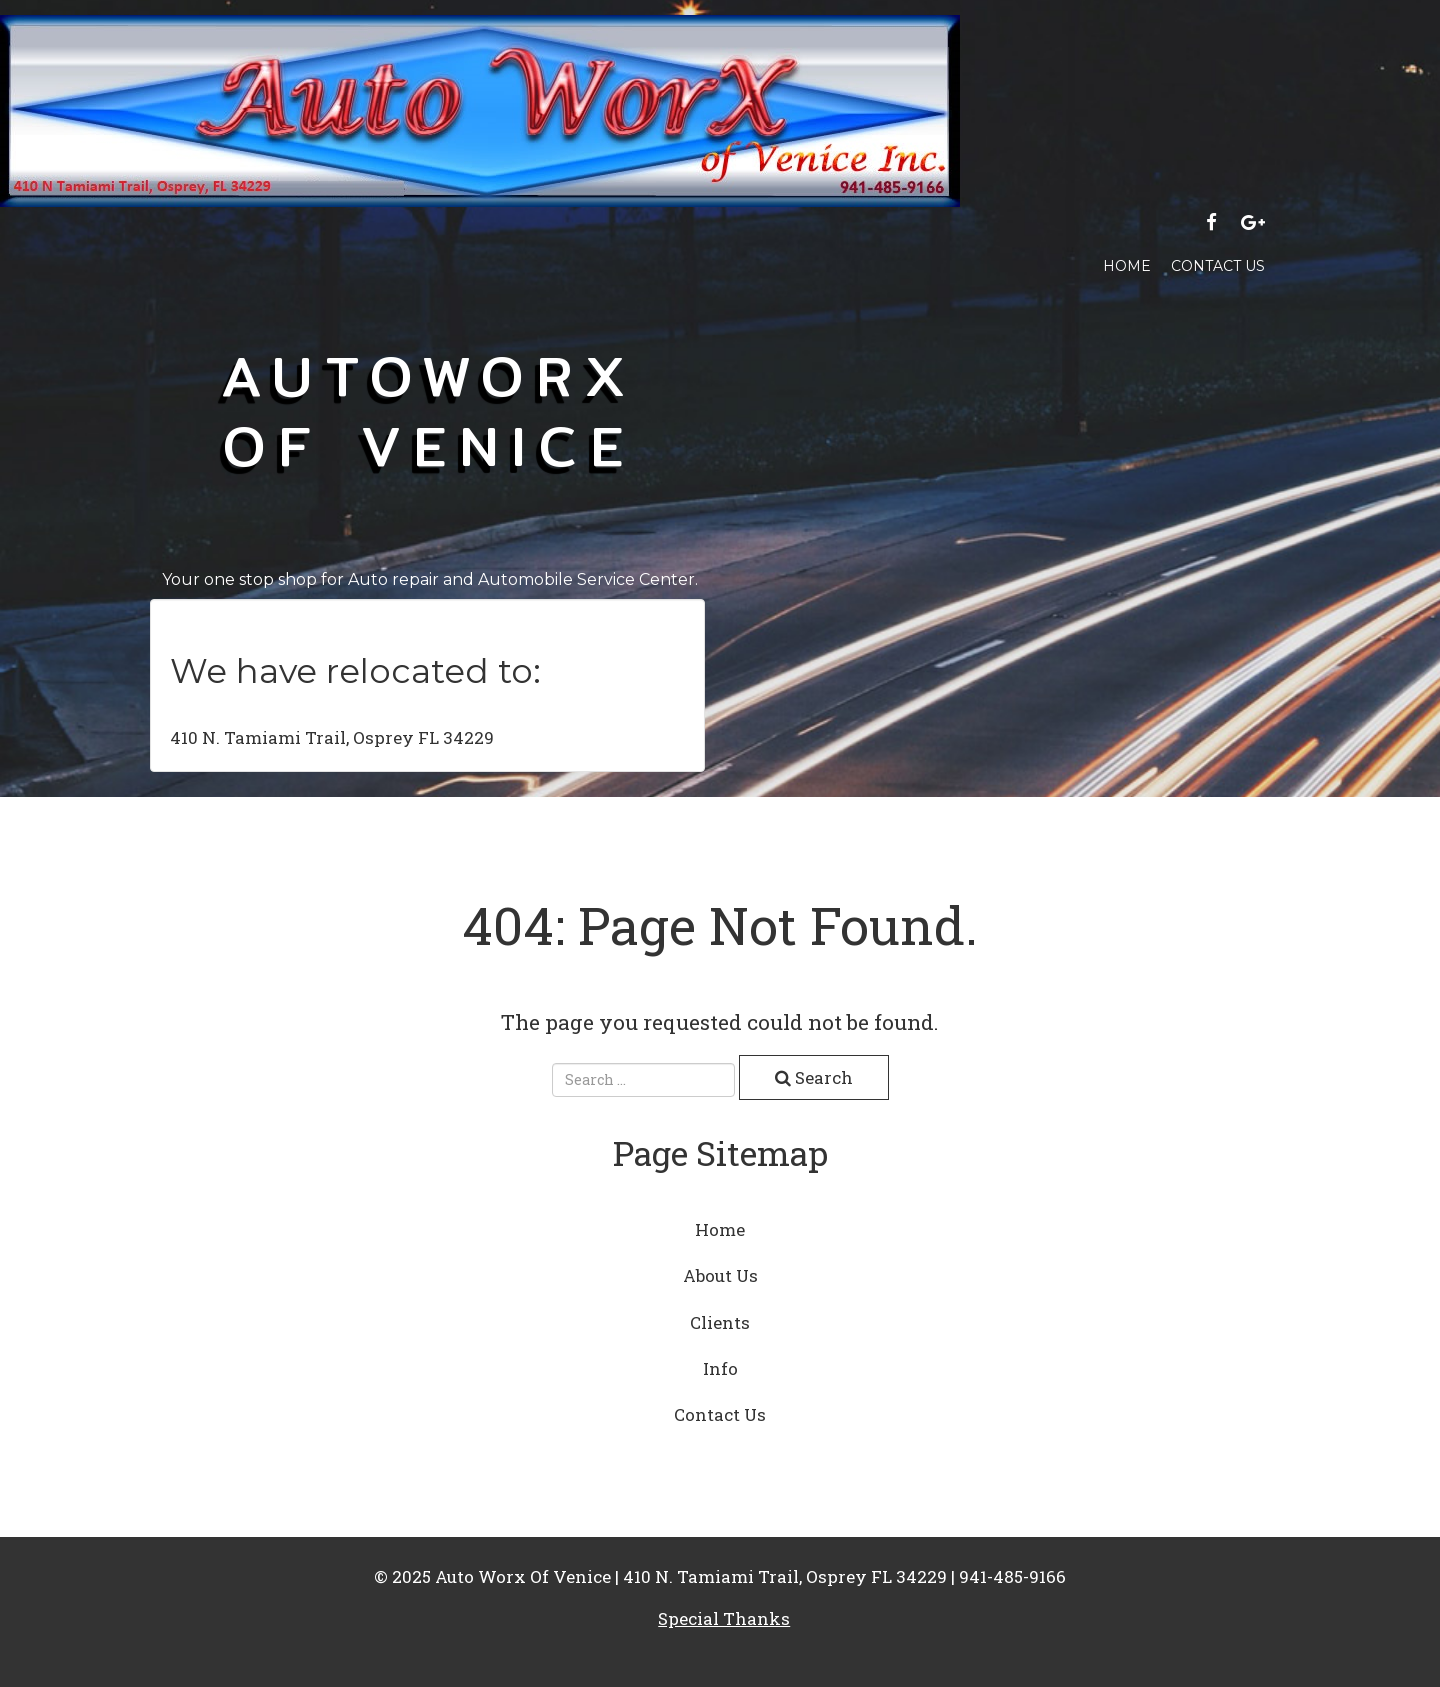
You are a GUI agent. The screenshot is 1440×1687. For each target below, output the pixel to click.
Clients (720, 1322)
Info (720, 1368)
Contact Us (1218, 266)
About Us (720, 1275)
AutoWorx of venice (430, 410)
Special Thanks (724, 1618)
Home (1127, 266)
